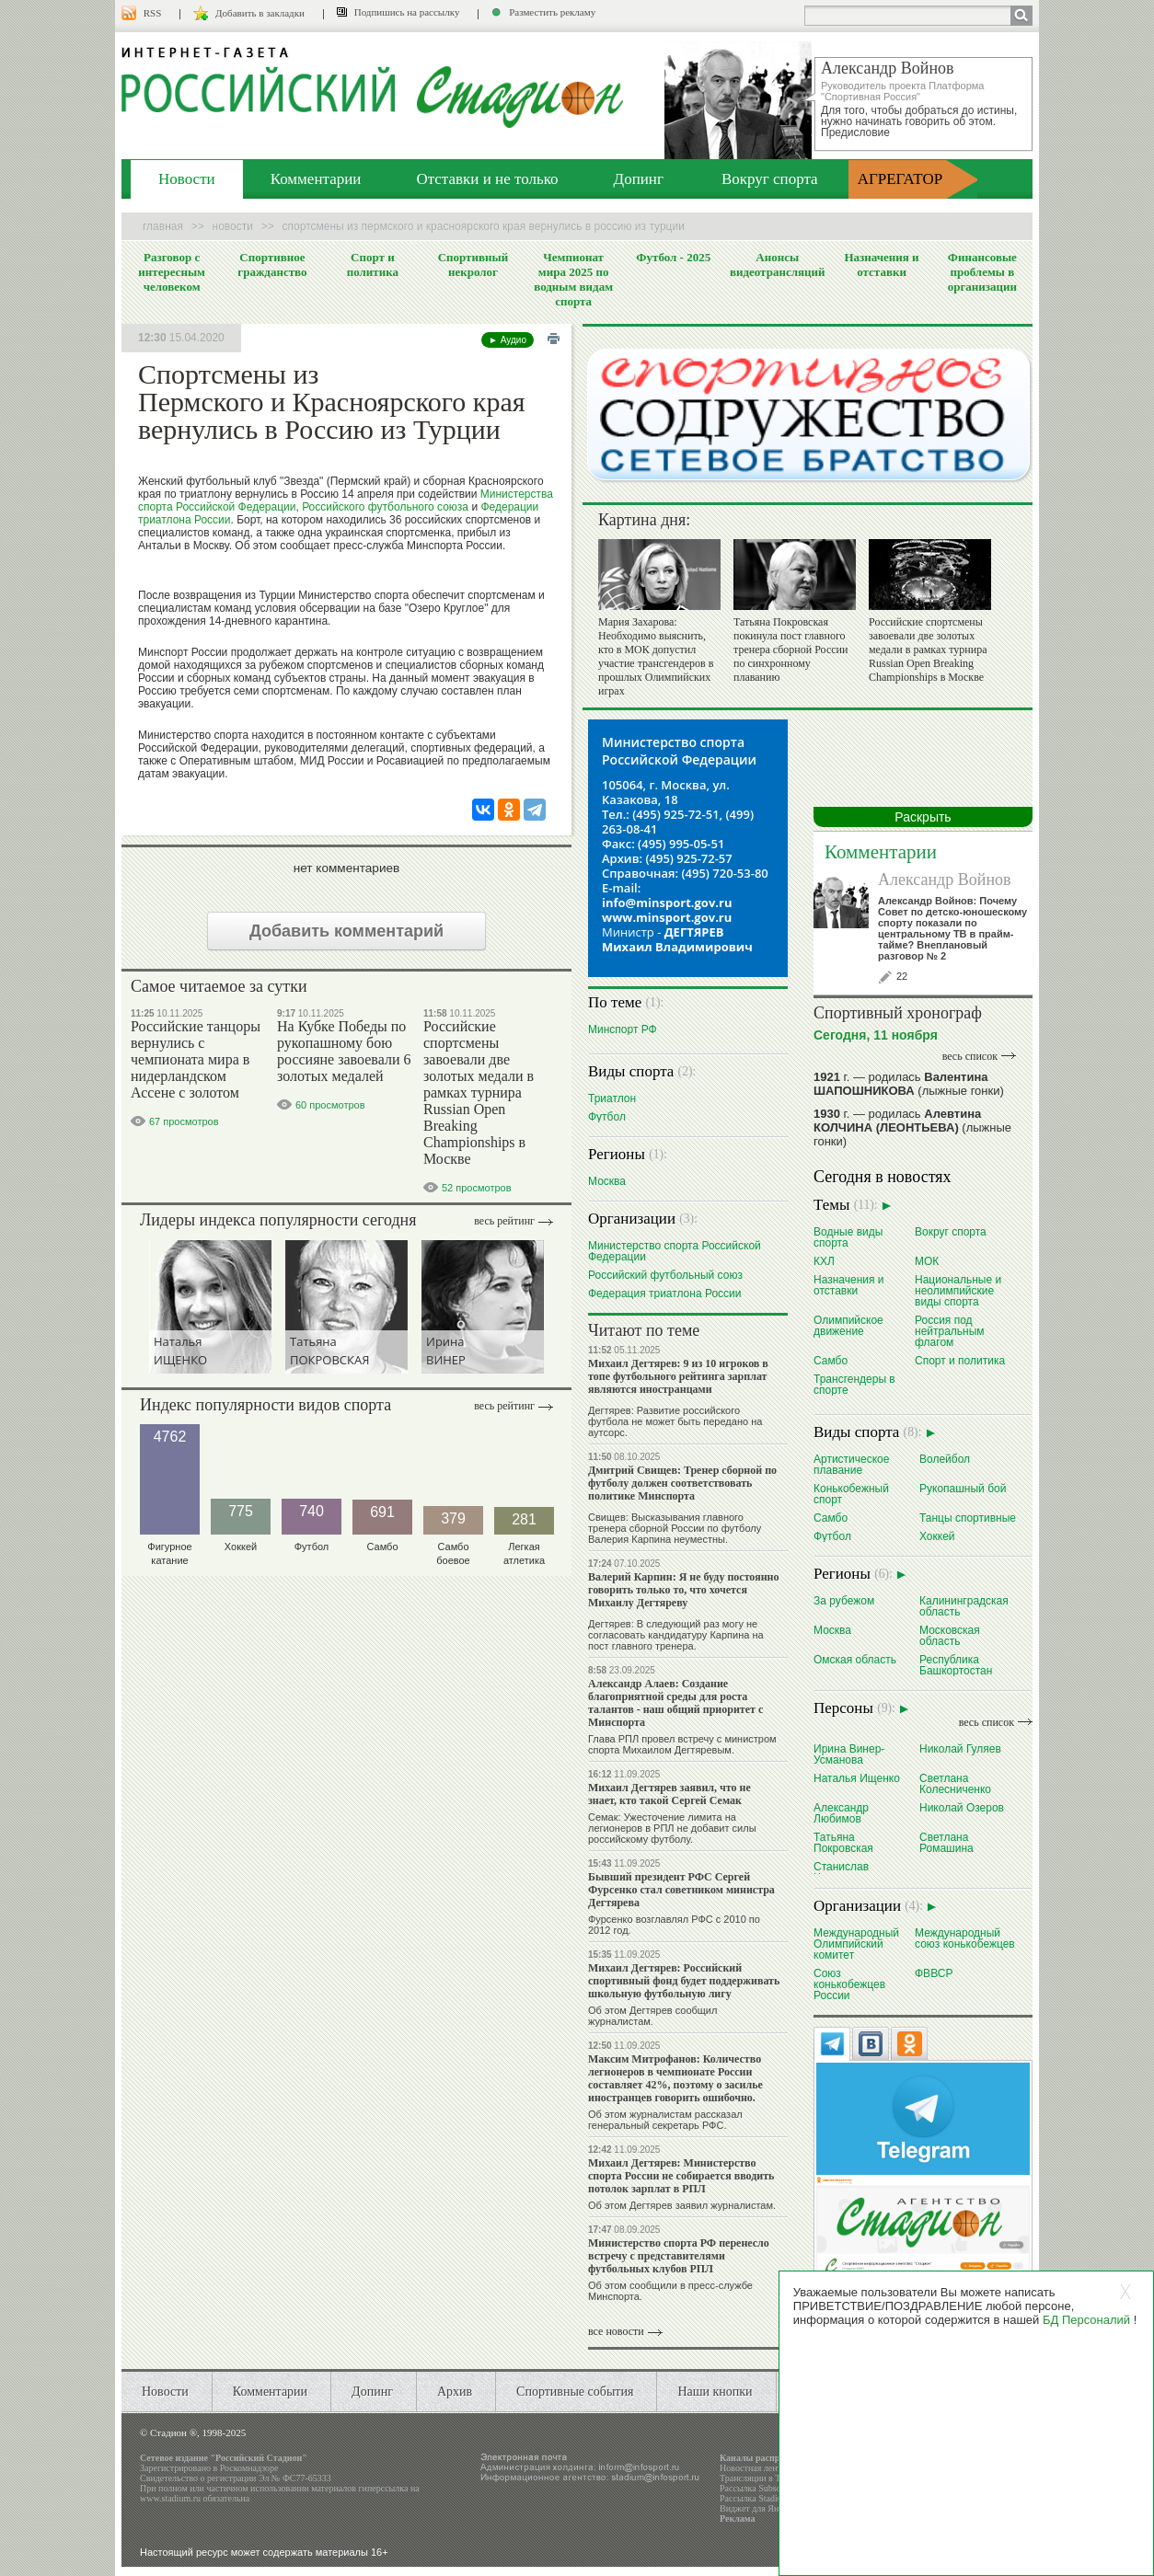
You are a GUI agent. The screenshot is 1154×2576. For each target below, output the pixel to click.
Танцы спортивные (967, 1518)
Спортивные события (574, 2391)
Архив (454, 2391)
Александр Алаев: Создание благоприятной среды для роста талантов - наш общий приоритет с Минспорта (675, 1703)
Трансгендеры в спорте (854, 1384)
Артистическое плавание (851, 1464)
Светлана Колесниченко (955, 1783)
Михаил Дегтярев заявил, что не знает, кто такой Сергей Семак (669, 1794)
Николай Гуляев (960, 1748)
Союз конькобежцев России (849, 1984)
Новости (186, 179)
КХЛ (824, 1261)
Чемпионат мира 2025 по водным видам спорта (573, 279)
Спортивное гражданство (271, 264)
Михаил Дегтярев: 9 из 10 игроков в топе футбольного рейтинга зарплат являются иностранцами (678, 1376)
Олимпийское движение (848, 1325)
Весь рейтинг (504, 1220)
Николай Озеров (961, 1807)
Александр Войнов (944, 879)
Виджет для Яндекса (760, 2508)
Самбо (831, 1360)
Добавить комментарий (346, 931)
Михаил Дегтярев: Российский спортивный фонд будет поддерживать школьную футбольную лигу (683, 1980)
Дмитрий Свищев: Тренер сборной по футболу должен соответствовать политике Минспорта (682, 1483)
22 (901, 976)
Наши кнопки (714, 2391)
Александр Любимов (841, 1812)
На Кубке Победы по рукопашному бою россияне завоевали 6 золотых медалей (343, 1051)
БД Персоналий (1086, 2320)
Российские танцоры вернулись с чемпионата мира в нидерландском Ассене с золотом (195, 1059)
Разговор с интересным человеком (171, 271)
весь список (970, 1056)
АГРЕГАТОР (900, 179)
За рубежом (844, 1600)
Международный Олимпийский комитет (856, 1943)
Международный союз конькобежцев (965, 1937)
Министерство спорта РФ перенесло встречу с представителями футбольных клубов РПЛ (678, 2256)
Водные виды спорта (848, 1236)
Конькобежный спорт (851, 1493)
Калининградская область (964, 1605)
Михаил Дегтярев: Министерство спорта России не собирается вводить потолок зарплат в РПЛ (681, 2175)
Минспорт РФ (622, 1029)
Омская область (855, 1659)
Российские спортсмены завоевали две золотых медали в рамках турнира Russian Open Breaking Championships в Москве (478, 1092)
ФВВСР (933, 1973)
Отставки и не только (487, 179)
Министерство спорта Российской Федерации (674, 1250)
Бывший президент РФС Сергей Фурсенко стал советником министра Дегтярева (681, 1889)
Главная (163, 226)
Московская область (949, 1635)
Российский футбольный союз (665, 1275)
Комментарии (316, 179)
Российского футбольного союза (385, 506)
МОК (927, 1261)
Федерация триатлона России (664, 1293)
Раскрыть (922, 817)
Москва (607, 1181)
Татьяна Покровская (843, 1842)
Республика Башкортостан (955, 1664)
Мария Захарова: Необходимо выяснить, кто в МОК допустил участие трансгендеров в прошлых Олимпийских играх (655, 656)
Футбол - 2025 (673, 257)
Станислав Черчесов (841, 1871)
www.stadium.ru (170, 2498)
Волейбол (944, 1459)
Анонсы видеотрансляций (777, 264)
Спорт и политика (372, 264)
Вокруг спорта (769, 179)
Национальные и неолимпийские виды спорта (958, 1290)
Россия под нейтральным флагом (950, 1331)
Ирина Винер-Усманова (849, 1753)
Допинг (639, 179)
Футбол (607, 1116)
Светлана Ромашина (946, 1842)
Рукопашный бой (962, 1488)
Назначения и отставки (881, 264)
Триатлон (612, 1098)
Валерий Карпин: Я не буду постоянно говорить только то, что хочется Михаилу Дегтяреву (683, 1589)
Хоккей (937, 1536)
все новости (616, 2331)
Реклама (738, 2518)
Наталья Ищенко (857, 1778)
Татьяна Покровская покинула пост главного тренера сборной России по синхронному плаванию (790, 649)
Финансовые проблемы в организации (982, 271)
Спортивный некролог (473, 264)
